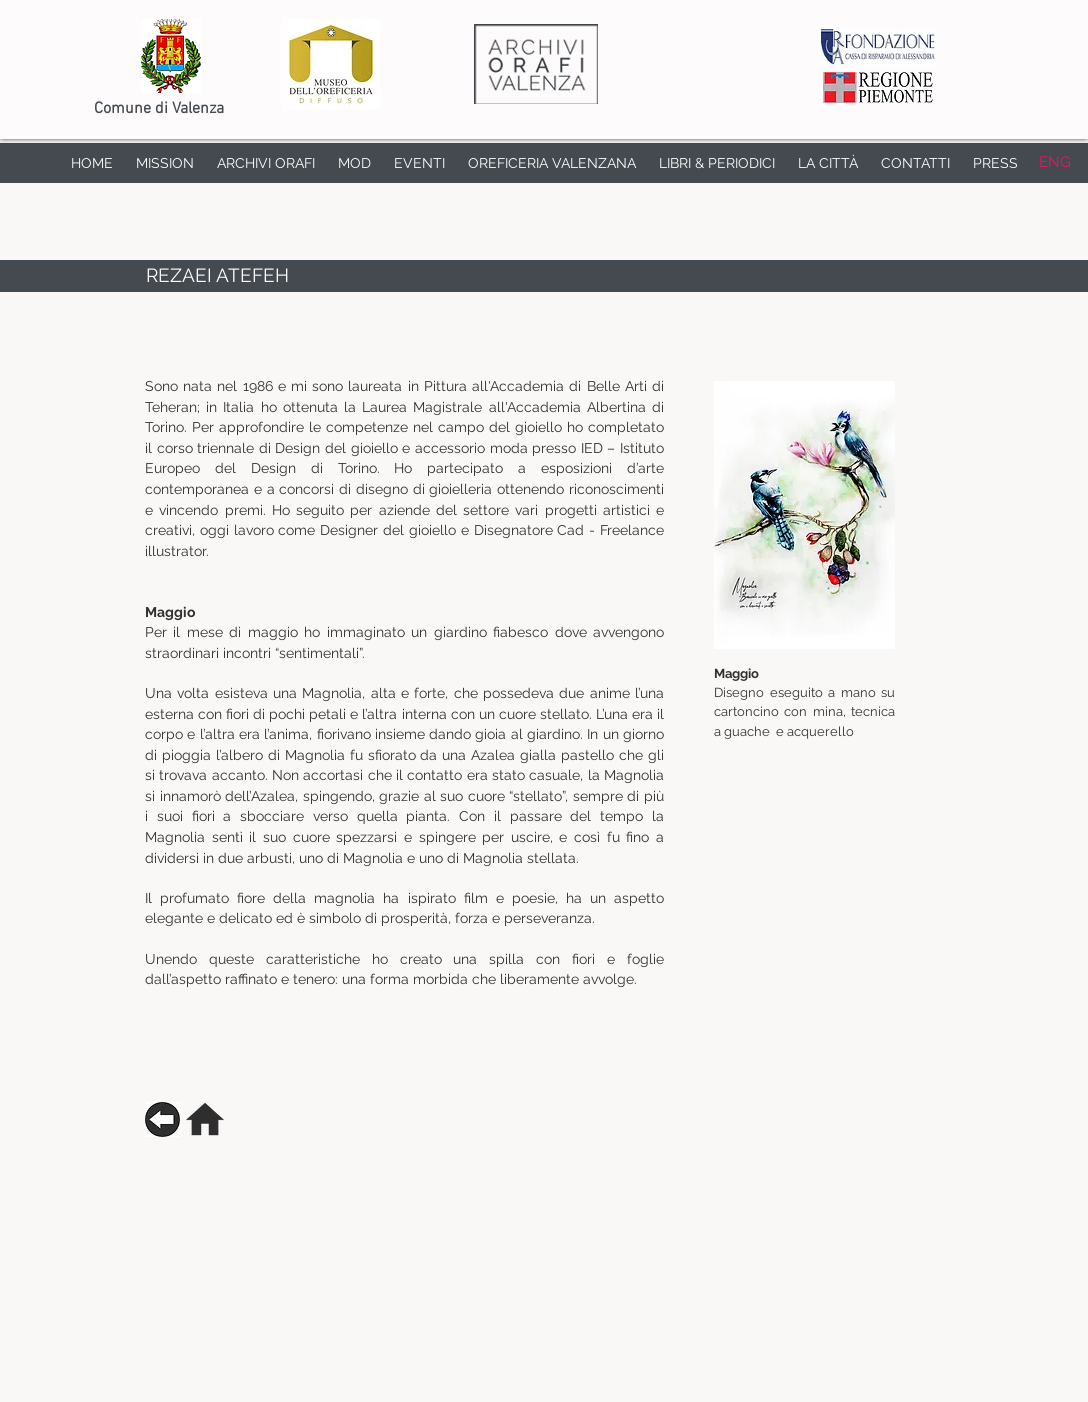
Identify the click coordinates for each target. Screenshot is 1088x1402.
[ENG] (1054, 162)
